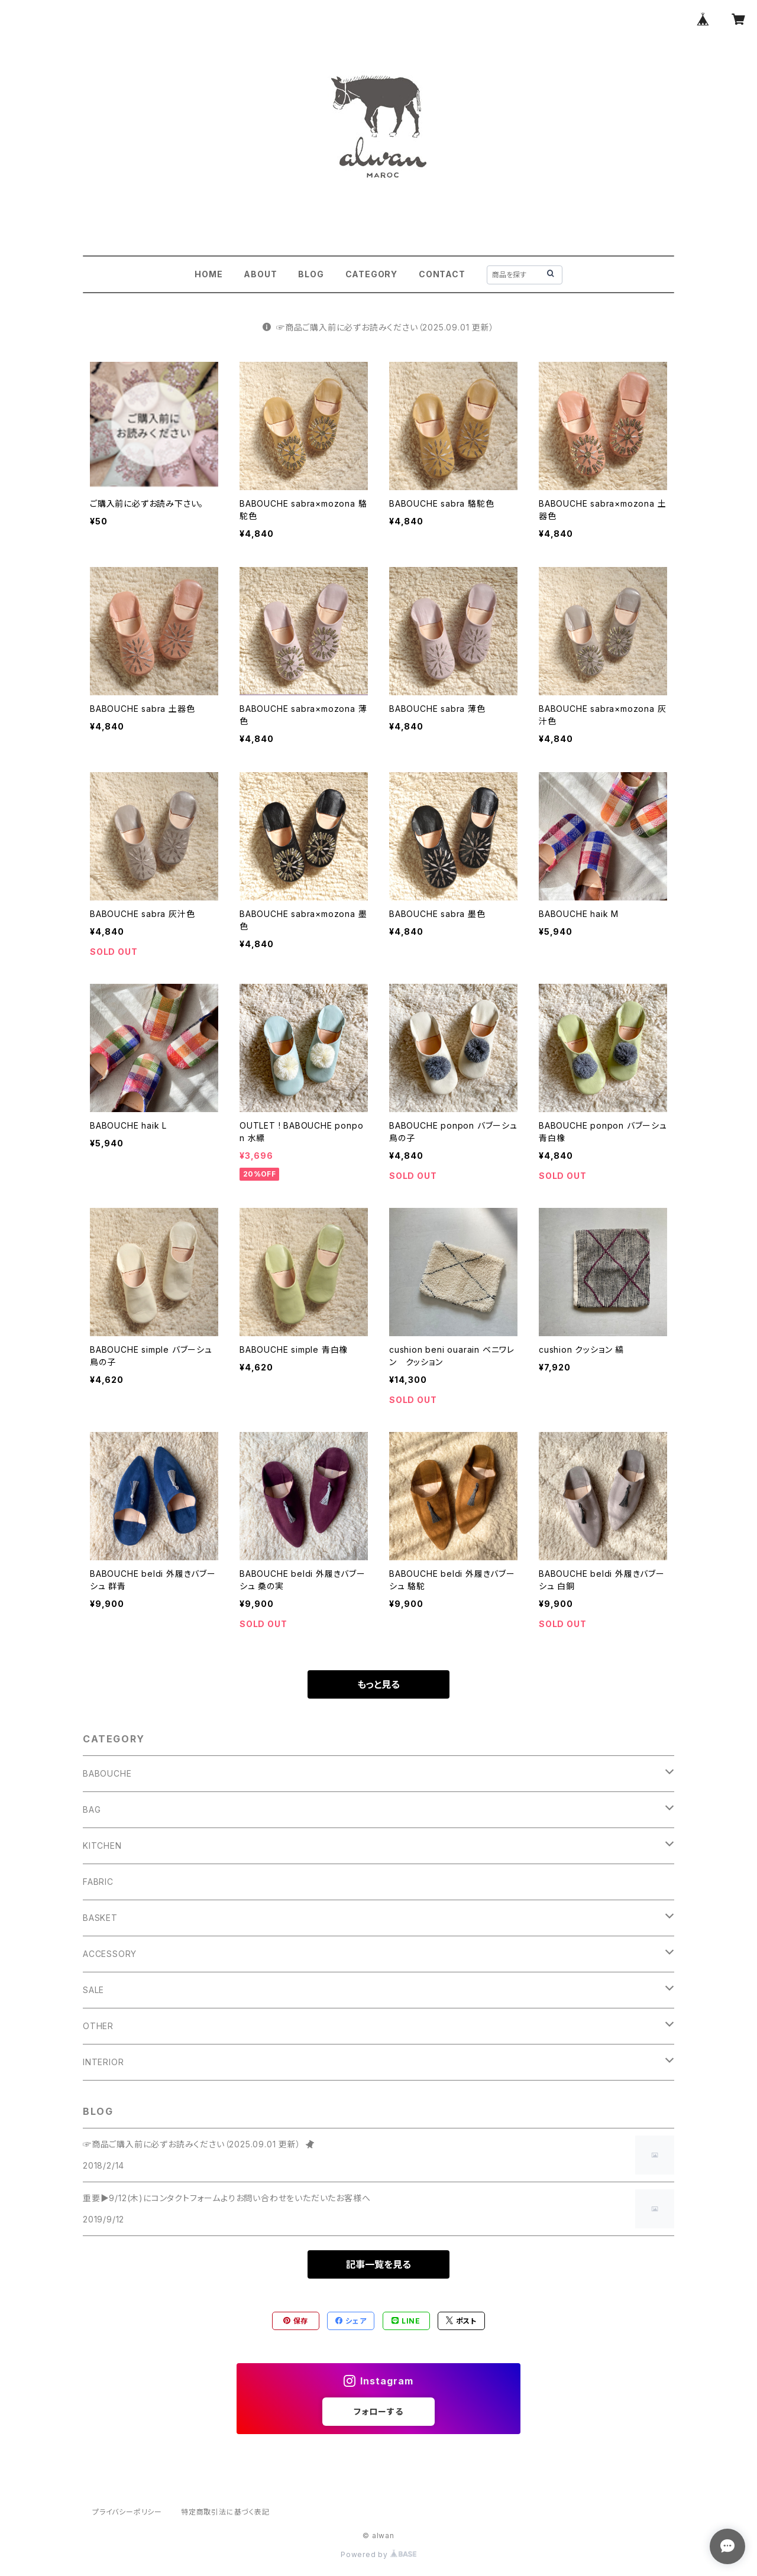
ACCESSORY (110, 1954)
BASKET (100, 1918)
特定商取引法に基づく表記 (225, 2511)
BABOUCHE (107, 1773)
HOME (208, 274)
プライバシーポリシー (127, 2511)
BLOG (310, 274)
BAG (92, 1809)
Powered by (378, 2554)
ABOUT (260, 274)
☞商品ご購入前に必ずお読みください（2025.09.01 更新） (378, 327)
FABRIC (98, 1882)
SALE (93, 1990)
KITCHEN (102, 1846)
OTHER (98, 2026)
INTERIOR (103, 2062)
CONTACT (442, 274)
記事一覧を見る (378, 2264)
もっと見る (378, 1684)
